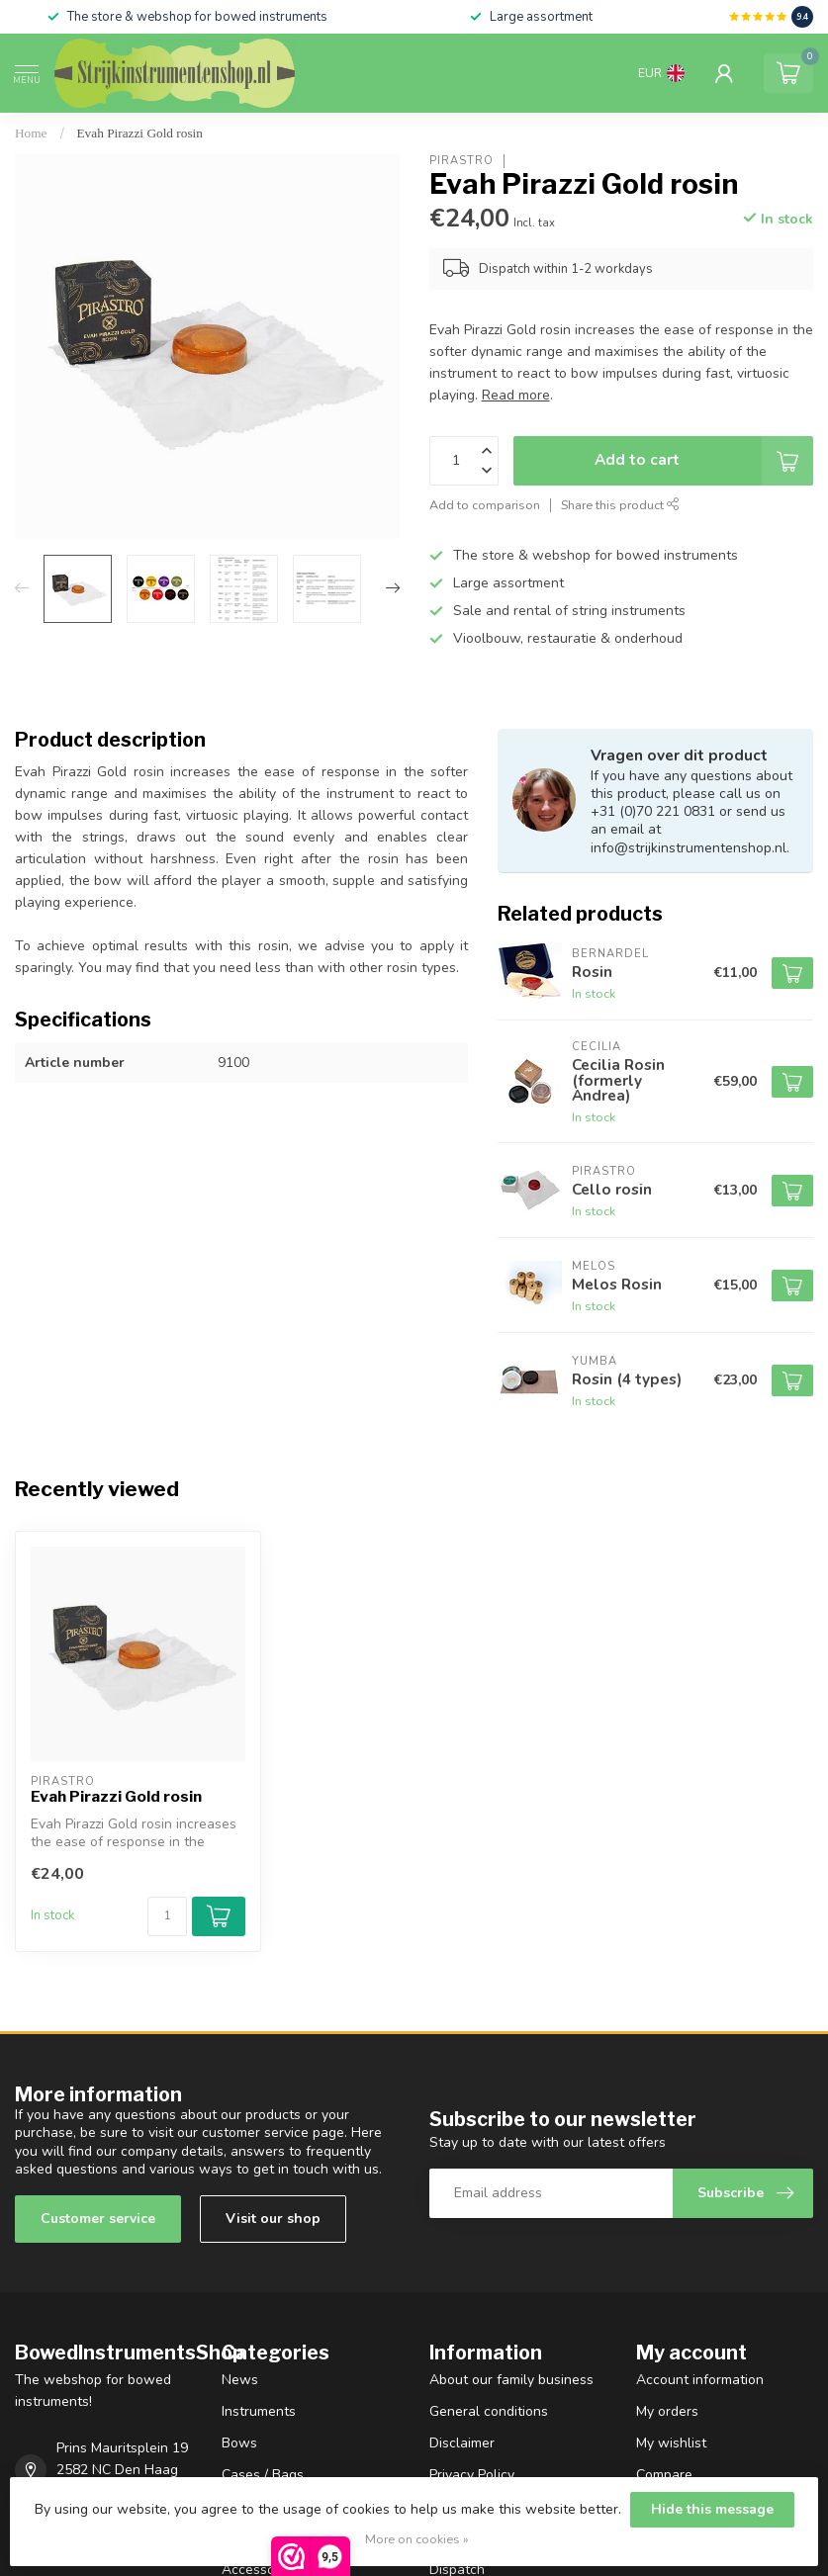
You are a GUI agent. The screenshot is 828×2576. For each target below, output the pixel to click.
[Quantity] (167, 1916)
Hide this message (712, 2509)
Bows (239, 2443)
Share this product (620, 504)
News (240, 2379)
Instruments (259, 2411)
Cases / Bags (263, 2474)
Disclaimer (462, 2443)
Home (31, 133)
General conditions (488, 2411)
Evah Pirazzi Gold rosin (140, 133)
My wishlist (671, 2443)
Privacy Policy (471, 2474)
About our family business (511, 2379)
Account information (700, 2379)
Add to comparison (484, 504)
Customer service (98, 2218)
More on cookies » (417, 2539)
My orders (667, 2411)
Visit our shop (273, 2218)
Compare (664, 2474)
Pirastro (461, 160)
